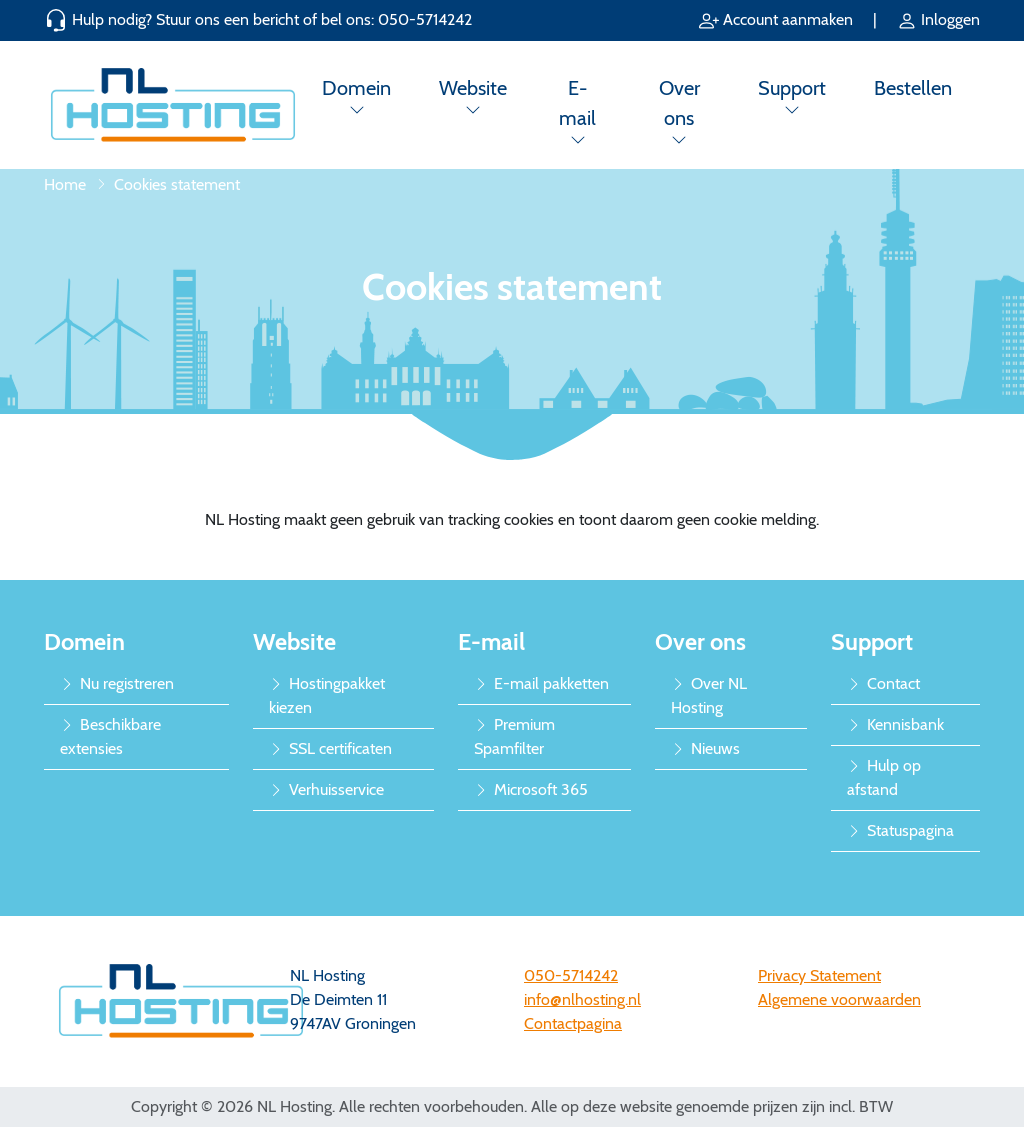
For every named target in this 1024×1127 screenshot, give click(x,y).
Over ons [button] (679, 103)
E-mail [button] (577, 103)
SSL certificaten (330, 748)
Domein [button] (356, 88)
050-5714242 (425, 19)
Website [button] (473, 88)
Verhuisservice (326, 789)
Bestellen (913, 88)
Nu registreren (117, 683)
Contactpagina (573, 1023)
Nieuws (705, 748)
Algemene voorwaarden (839, 999)
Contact (883, 683)
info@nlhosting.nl (582, 999)
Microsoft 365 (531, 789)
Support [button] (792, 88)
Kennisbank (895, 724)
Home (65, 184)
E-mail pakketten (541, 683)
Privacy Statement (819, 975)
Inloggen (938, 19)
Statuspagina (900, 830)
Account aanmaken (778, 19)
